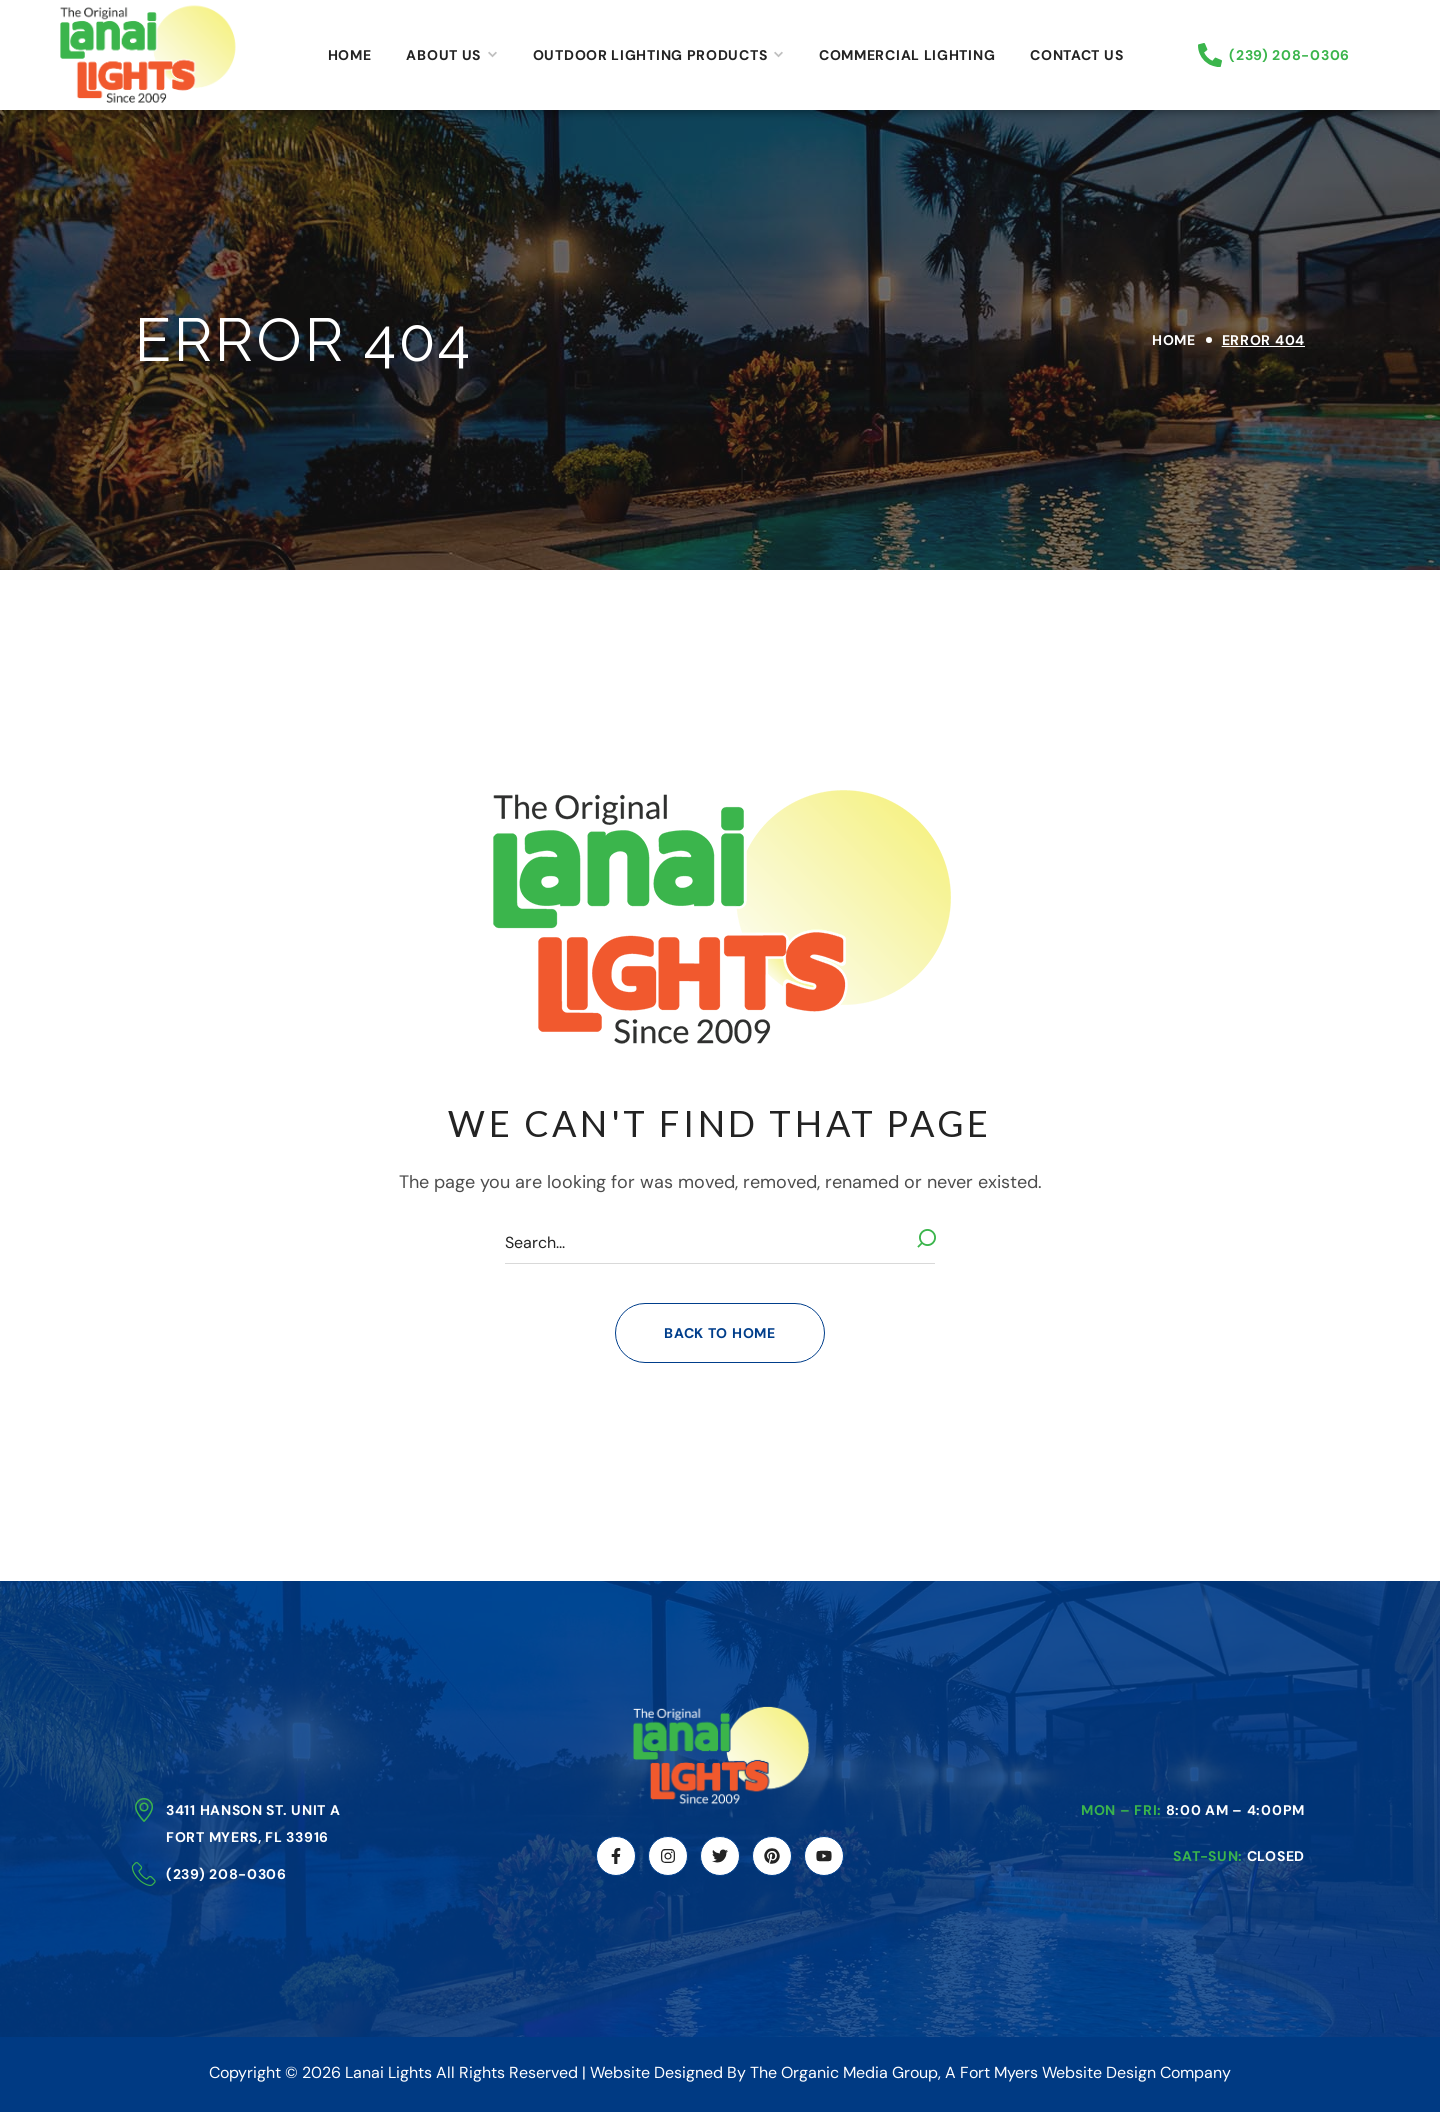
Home (1174, 340)
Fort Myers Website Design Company (1095, 2072)
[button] (719, 1333)
